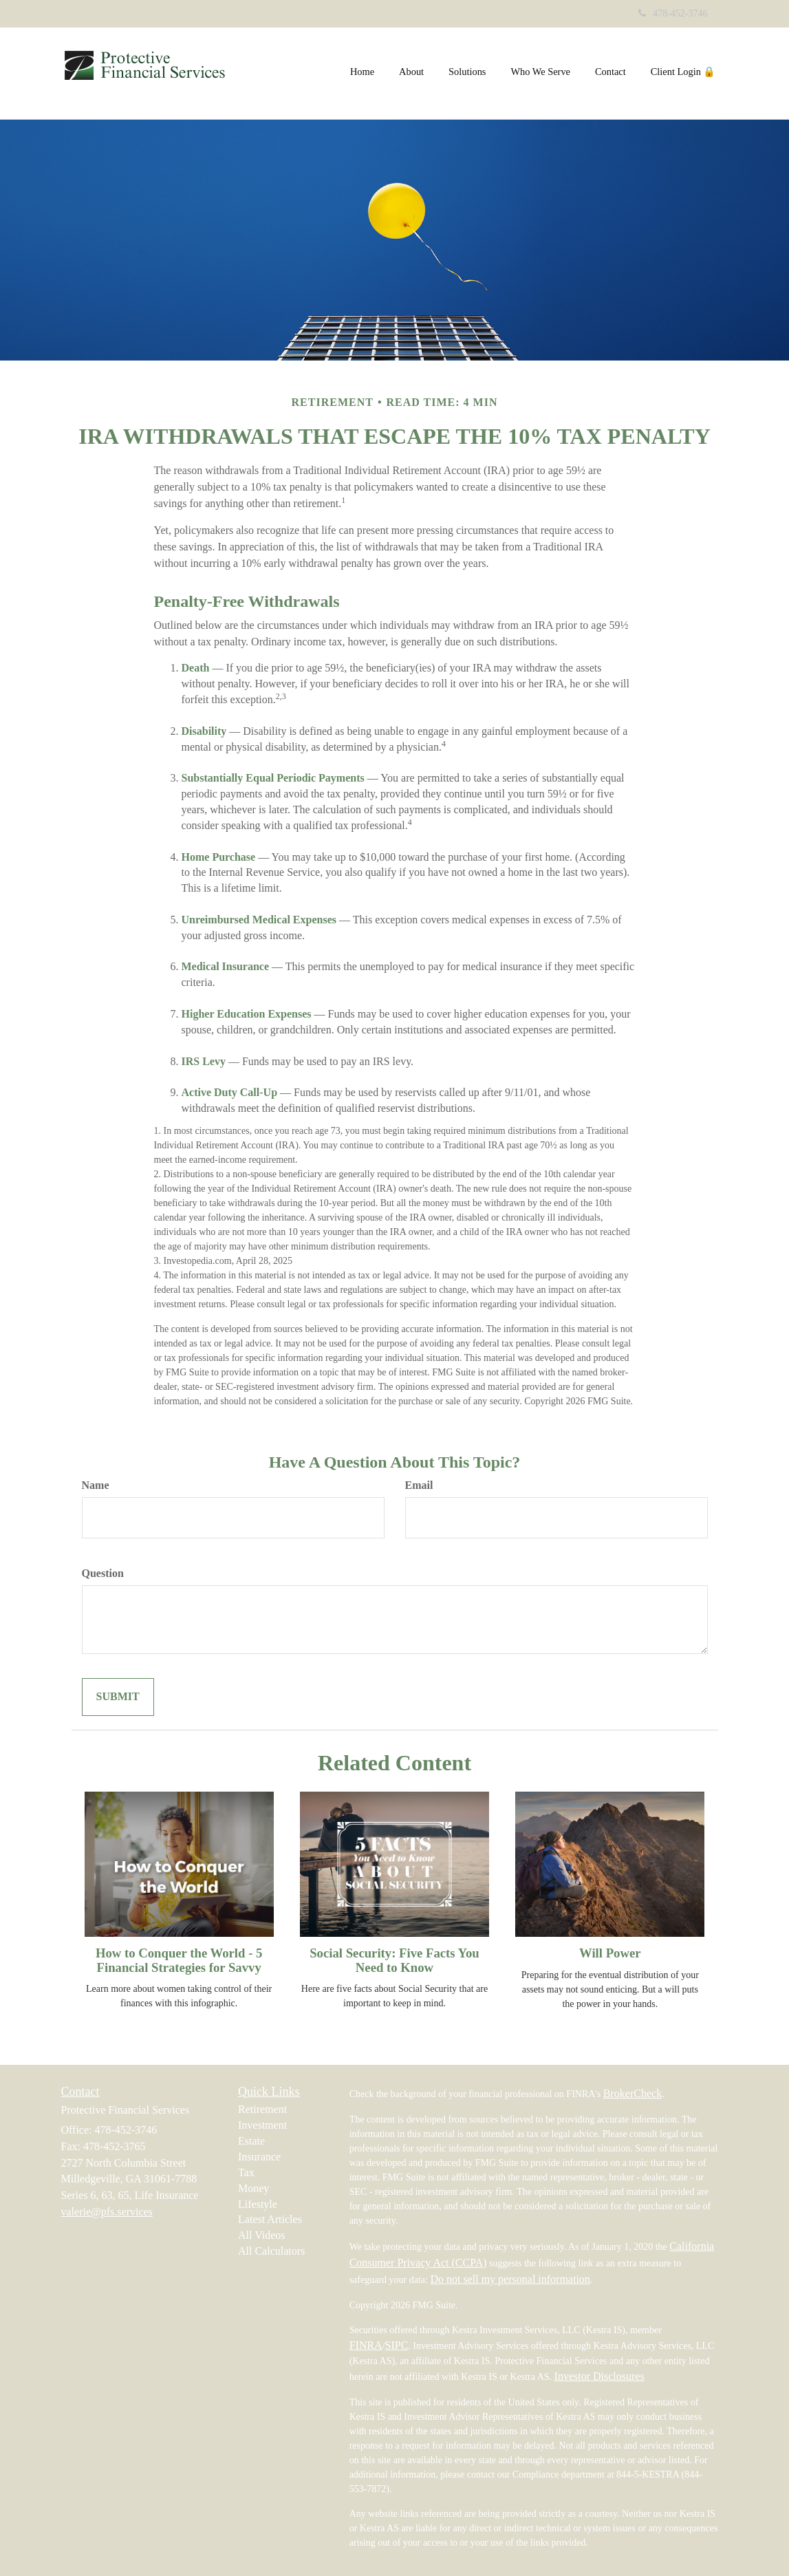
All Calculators (271, 2251)
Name (95, 1485)
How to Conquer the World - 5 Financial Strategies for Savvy (179, 1960)
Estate (251, 2141)
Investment (262, 2125)
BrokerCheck (632, 2093)
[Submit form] (118, 1697)
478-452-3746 (672, 13)
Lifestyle (257, 2204)
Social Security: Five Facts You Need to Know (394, 1960)
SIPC (397, 2345)
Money (253, 2188)
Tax (246, 2172)
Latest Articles (270, 2219)
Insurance (259, 2156)
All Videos (261, 2235)
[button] (411, 71)
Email (419, 1485)
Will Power (610, 1953)
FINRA (365, 2345)
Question (103, 1573)
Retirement (262, 2109)
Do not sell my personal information (510, 2279)
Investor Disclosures (599, 2376)
